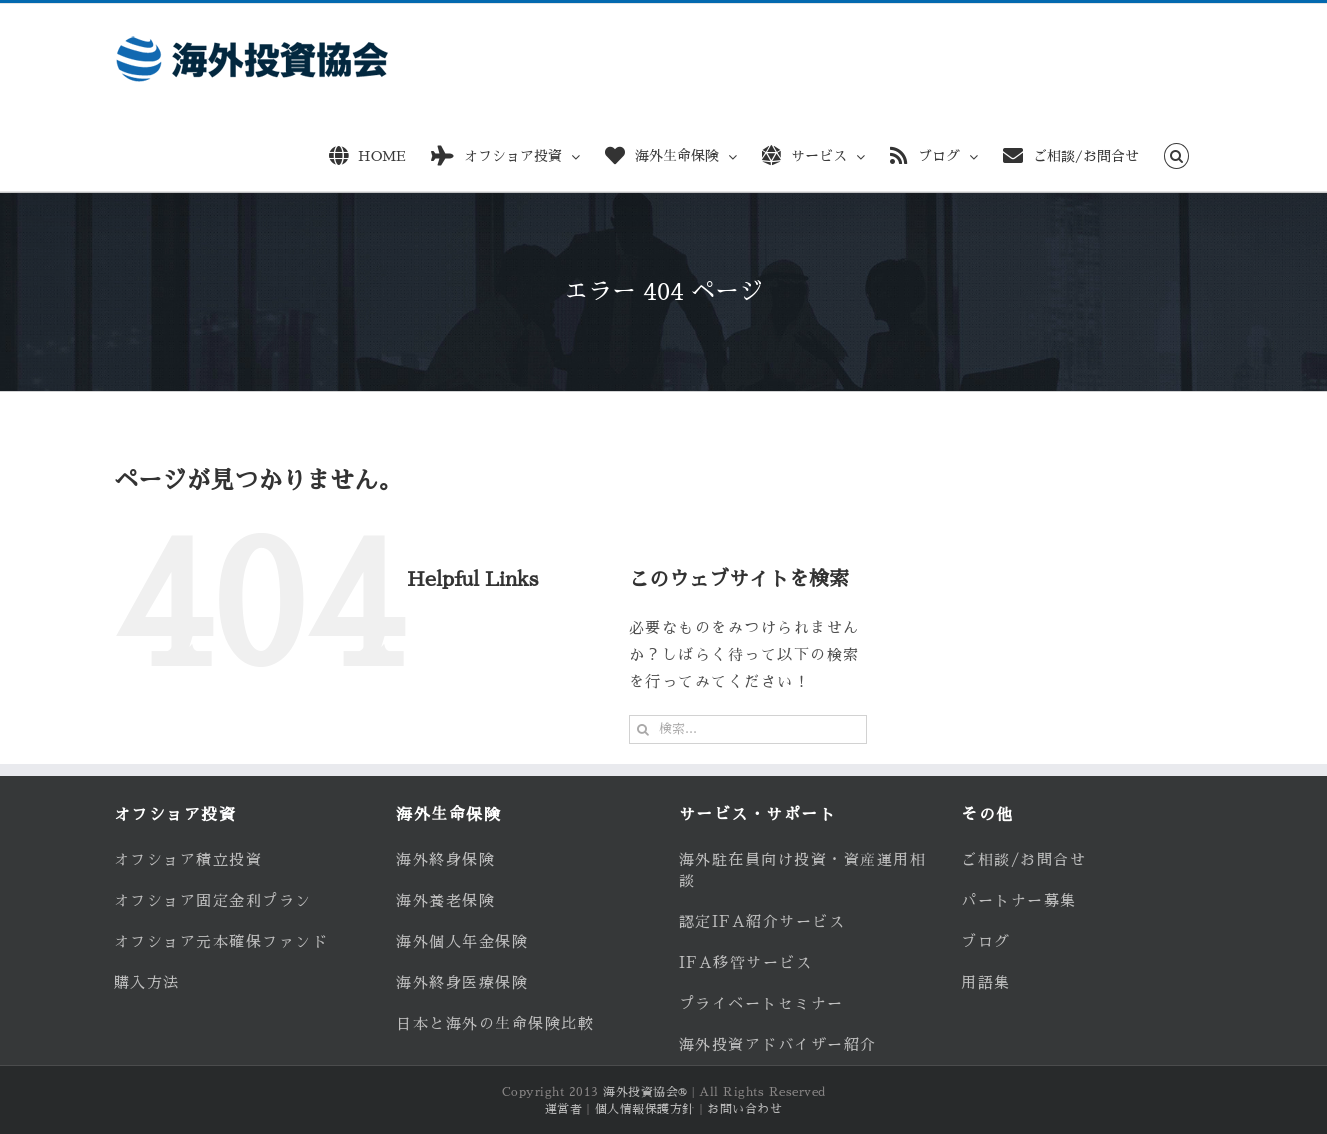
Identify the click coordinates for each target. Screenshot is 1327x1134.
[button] (1176, 152)
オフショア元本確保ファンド (221, 941)
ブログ (986, 941)
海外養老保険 (445, 900)
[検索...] (748, 729)
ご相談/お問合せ (1023, 859)
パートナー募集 (1019, 900)
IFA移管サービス (746, 962)
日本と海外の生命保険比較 (495, 1023)
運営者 (564, 1109)
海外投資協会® (645, 1092)
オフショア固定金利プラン (213, 900)
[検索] (643, 729)
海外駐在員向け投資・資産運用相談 (803, 870)
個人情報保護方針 (645, 1109)
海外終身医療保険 (462, 982)
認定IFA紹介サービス (762, 921)
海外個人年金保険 (462, 941)
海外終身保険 (445, 859)
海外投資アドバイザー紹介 (778, 1044)
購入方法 (147, 982)
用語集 (986, 982)
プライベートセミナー (761, 1003)
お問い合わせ (744, 1109)
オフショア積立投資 (188, 859)
